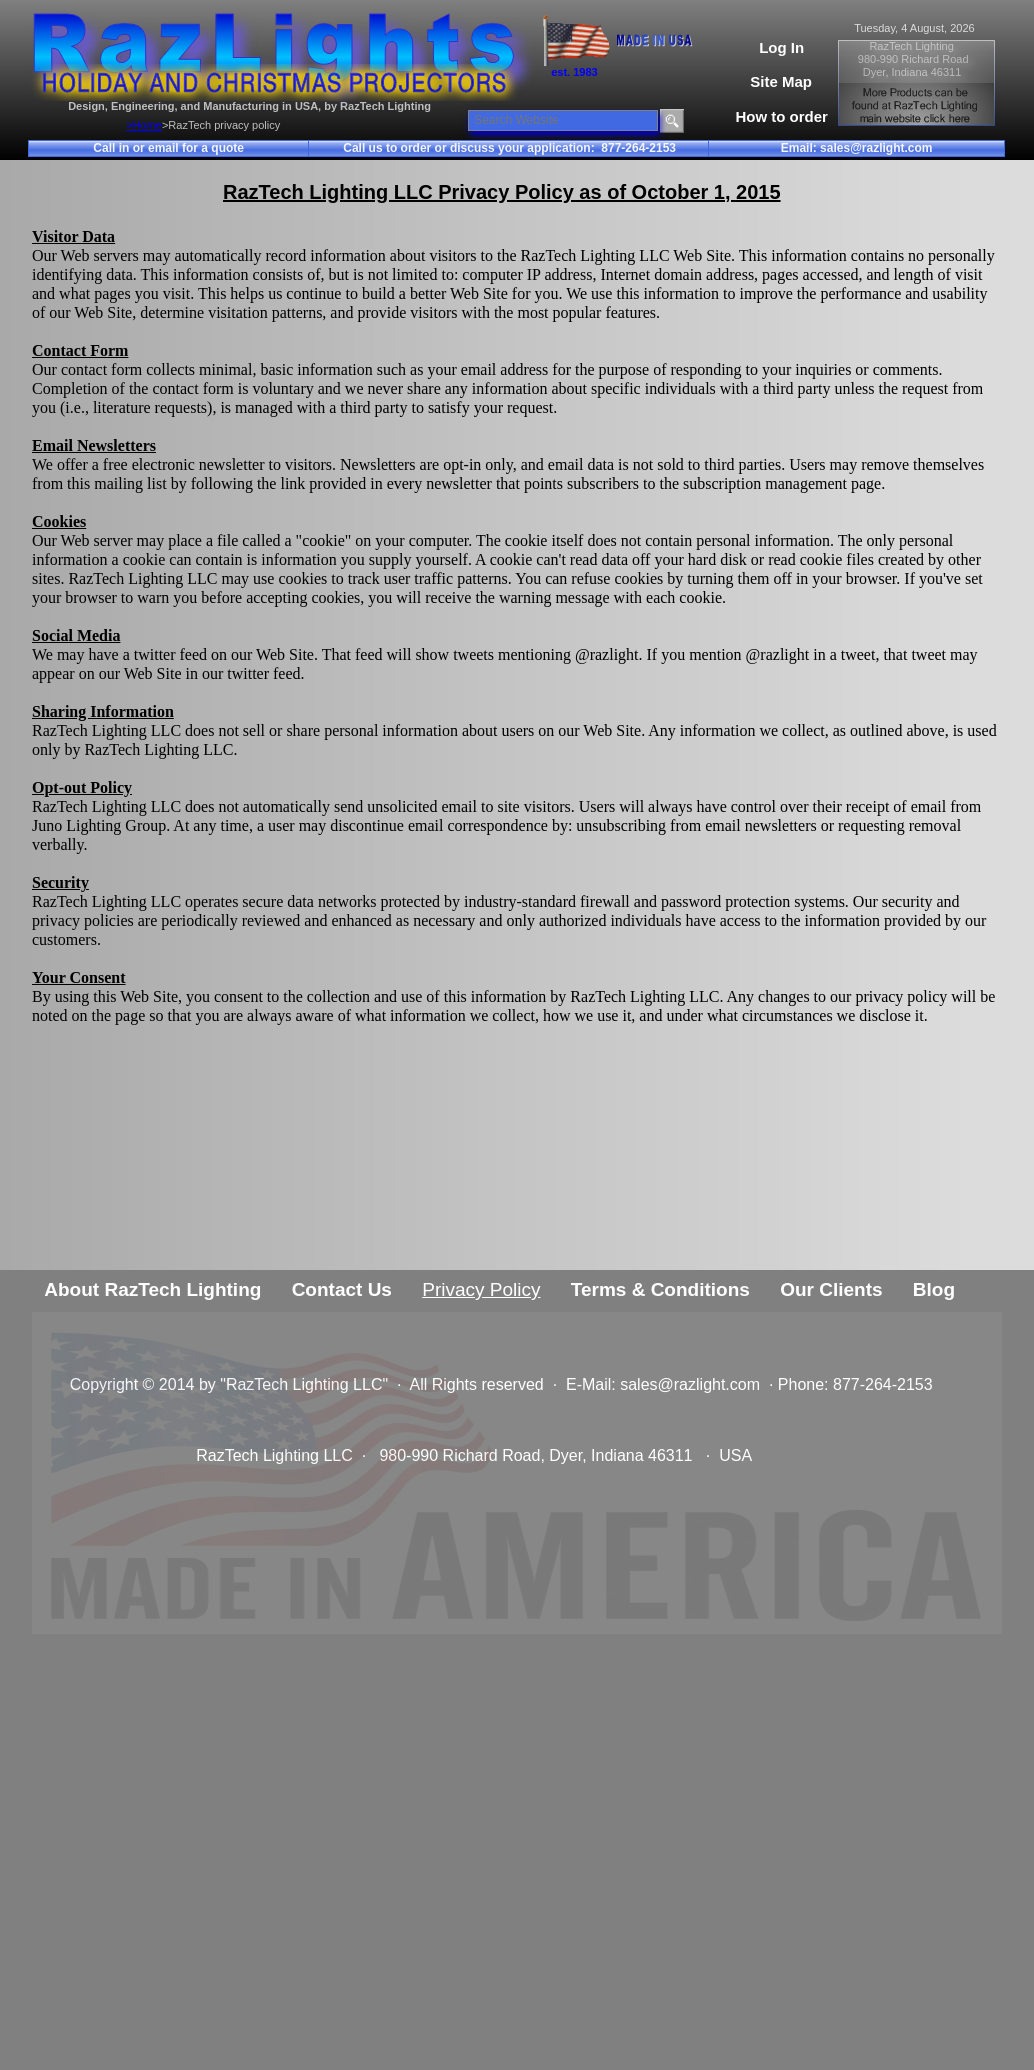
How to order (781, 116)
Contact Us (342, 1289)
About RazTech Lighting (152, 1289)
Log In (781, 47)
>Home (144, 125)
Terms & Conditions (660, 1289)
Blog (934, 1289)
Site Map (781, 81)
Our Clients (831, 1289)
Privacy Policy (481, 1289)
